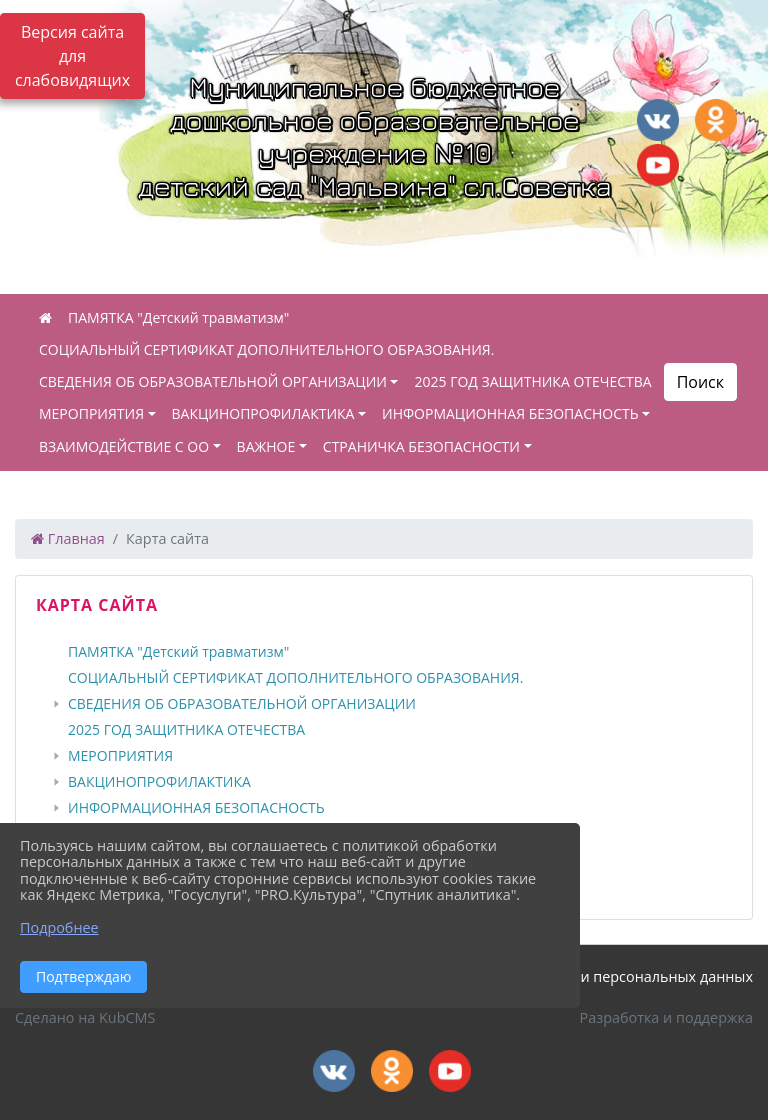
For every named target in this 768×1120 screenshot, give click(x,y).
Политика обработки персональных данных (598, 976)
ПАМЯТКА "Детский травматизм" (178, 317)
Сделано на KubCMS (85, 1017)
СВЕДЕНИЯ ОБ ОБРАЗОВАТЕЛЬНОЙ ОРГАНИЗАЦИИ (213, 381)
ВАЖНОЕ (266, 446)
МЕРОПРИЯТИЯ (91, 413)
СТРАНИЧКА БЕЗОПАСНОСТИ (421, 446)
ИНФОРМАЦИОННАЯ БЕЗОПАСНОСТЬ (510, 413)
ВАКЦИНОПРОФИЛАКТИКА (263, 413)
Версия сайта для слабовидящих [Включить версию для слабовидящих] (72, 56)
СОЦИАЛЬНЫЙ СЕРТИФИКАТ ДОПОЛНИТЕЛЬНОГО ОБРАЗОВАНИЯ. (266, 349)
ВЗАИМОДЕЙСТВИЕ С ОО (124, 446)
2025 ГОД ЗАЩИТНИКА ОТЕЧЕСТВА (532, 381)
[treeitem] (388, 652)
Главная (68, 538)
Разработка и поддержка (666, 1017)
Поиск (700, 382)
